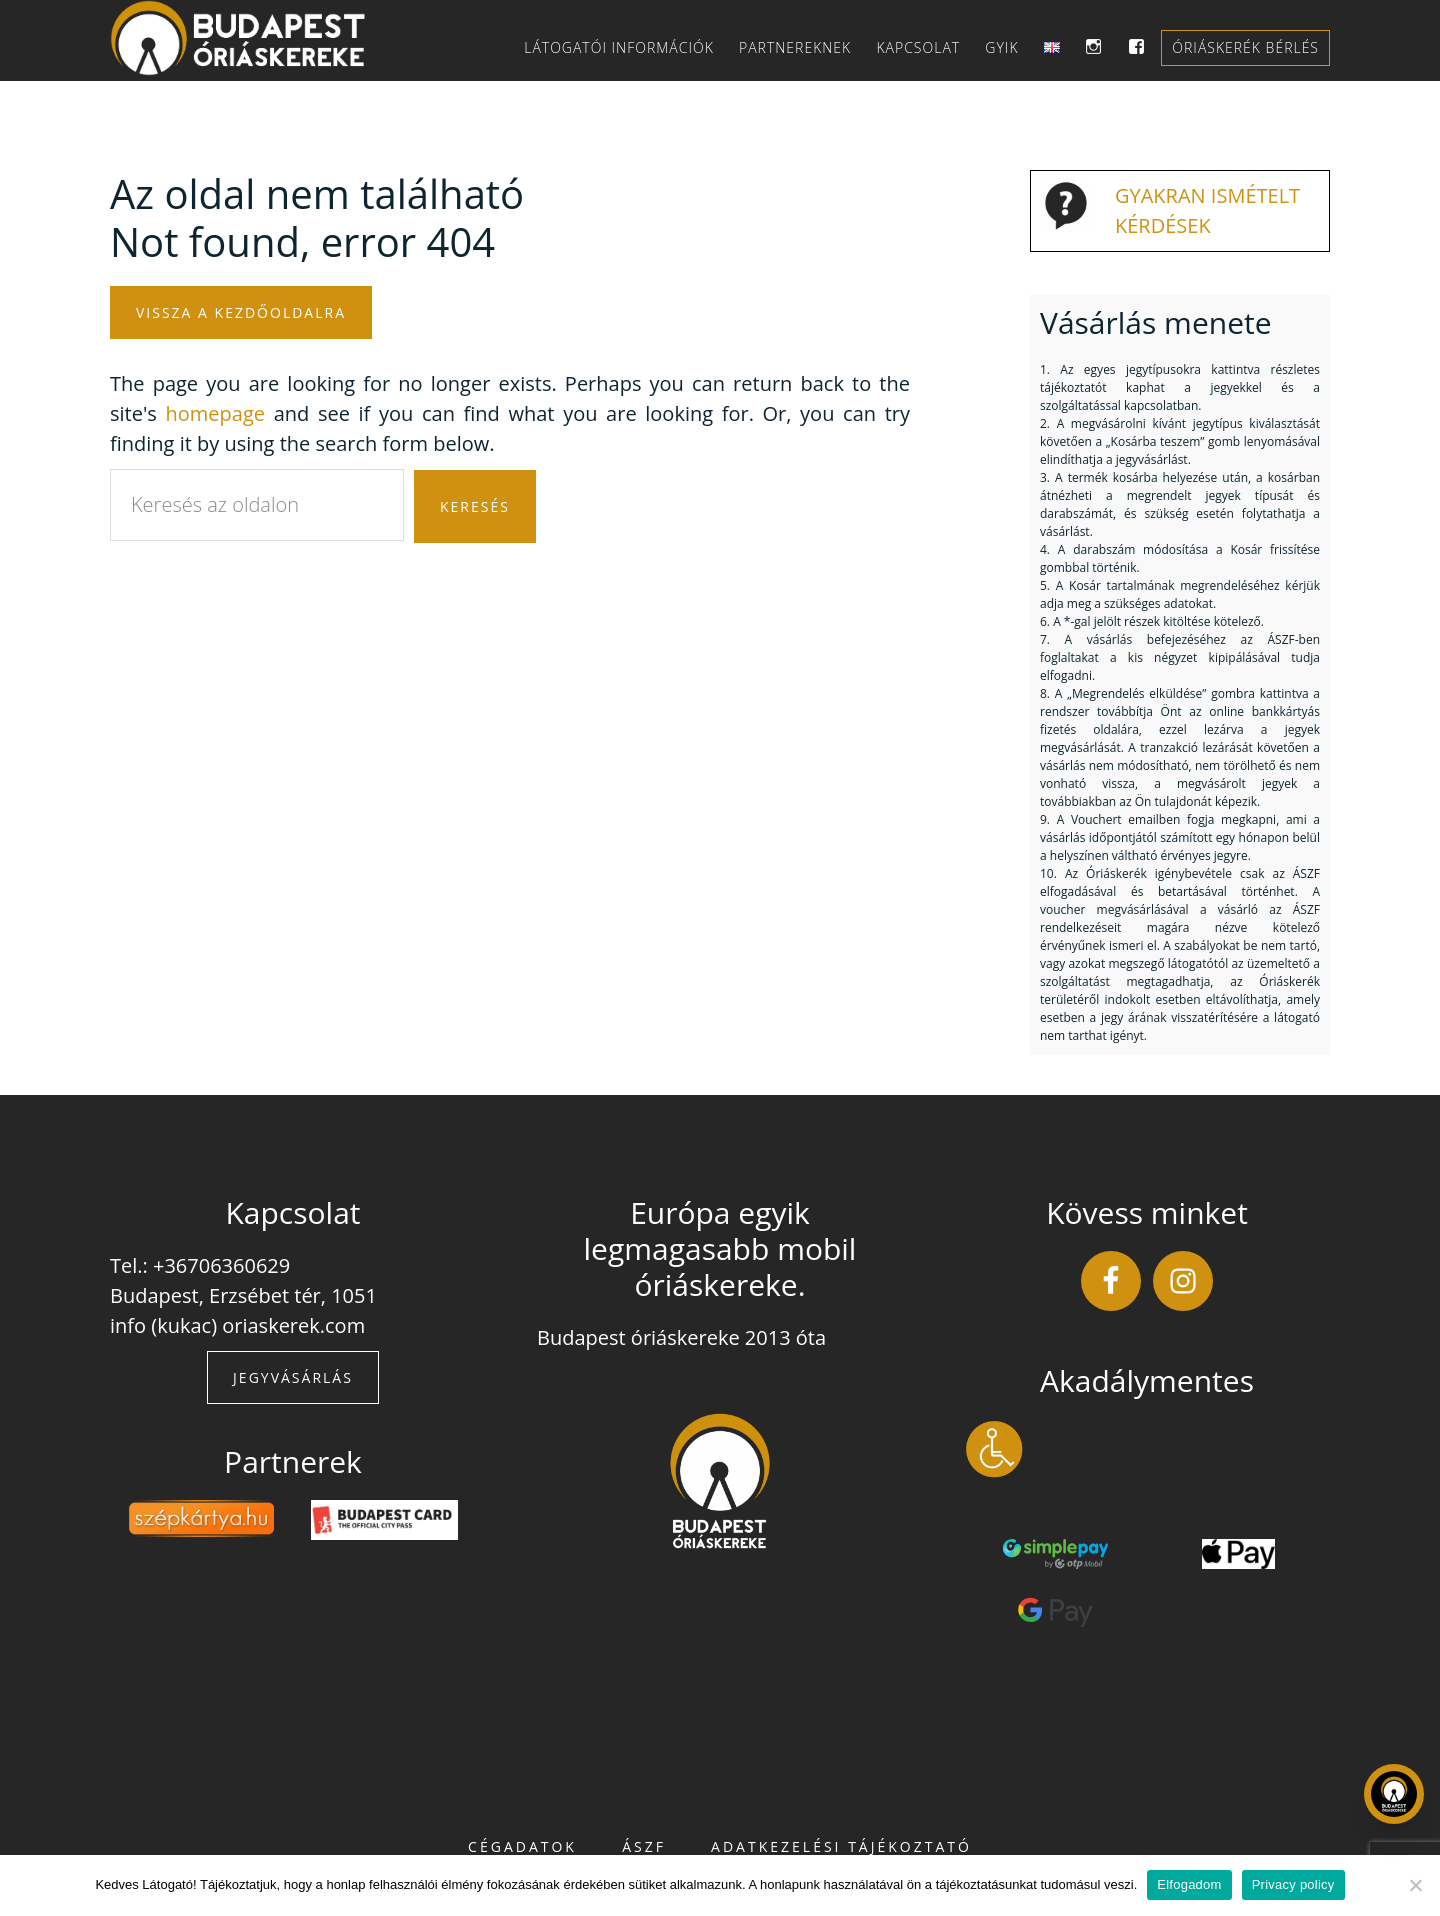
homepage (215, 413)
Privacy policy (1293, 1884)
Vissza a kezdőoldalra (241, 312)
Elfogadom (1189, 1884)
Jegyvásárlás (293, 1377)
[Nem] (1415, 1885)
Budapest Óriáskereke (250, 38)
